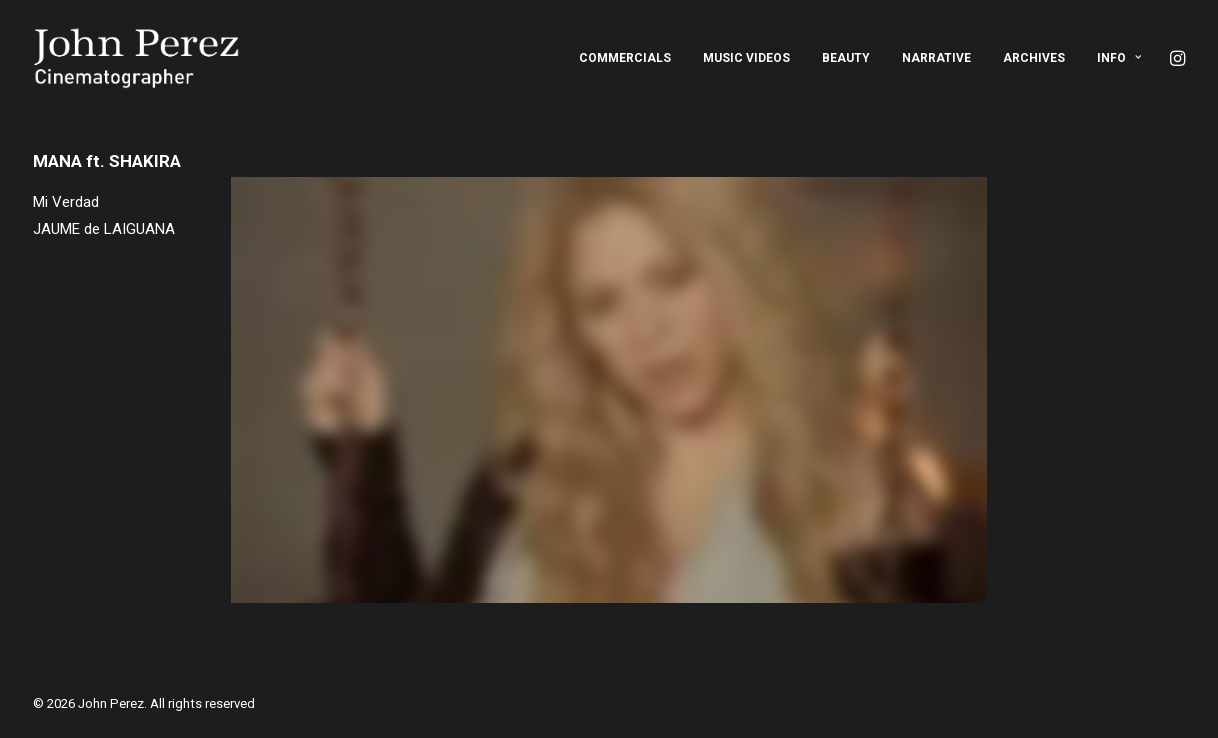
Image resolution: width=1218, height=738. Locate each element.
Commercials (625, 58)
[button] (1176, 58)
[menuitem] (625, 58)
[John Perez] (136, 58)
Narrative (936, 58)
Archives (1034, 58)
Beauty (846, 58)
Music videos (746, 58)
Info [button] (1119, 58)
